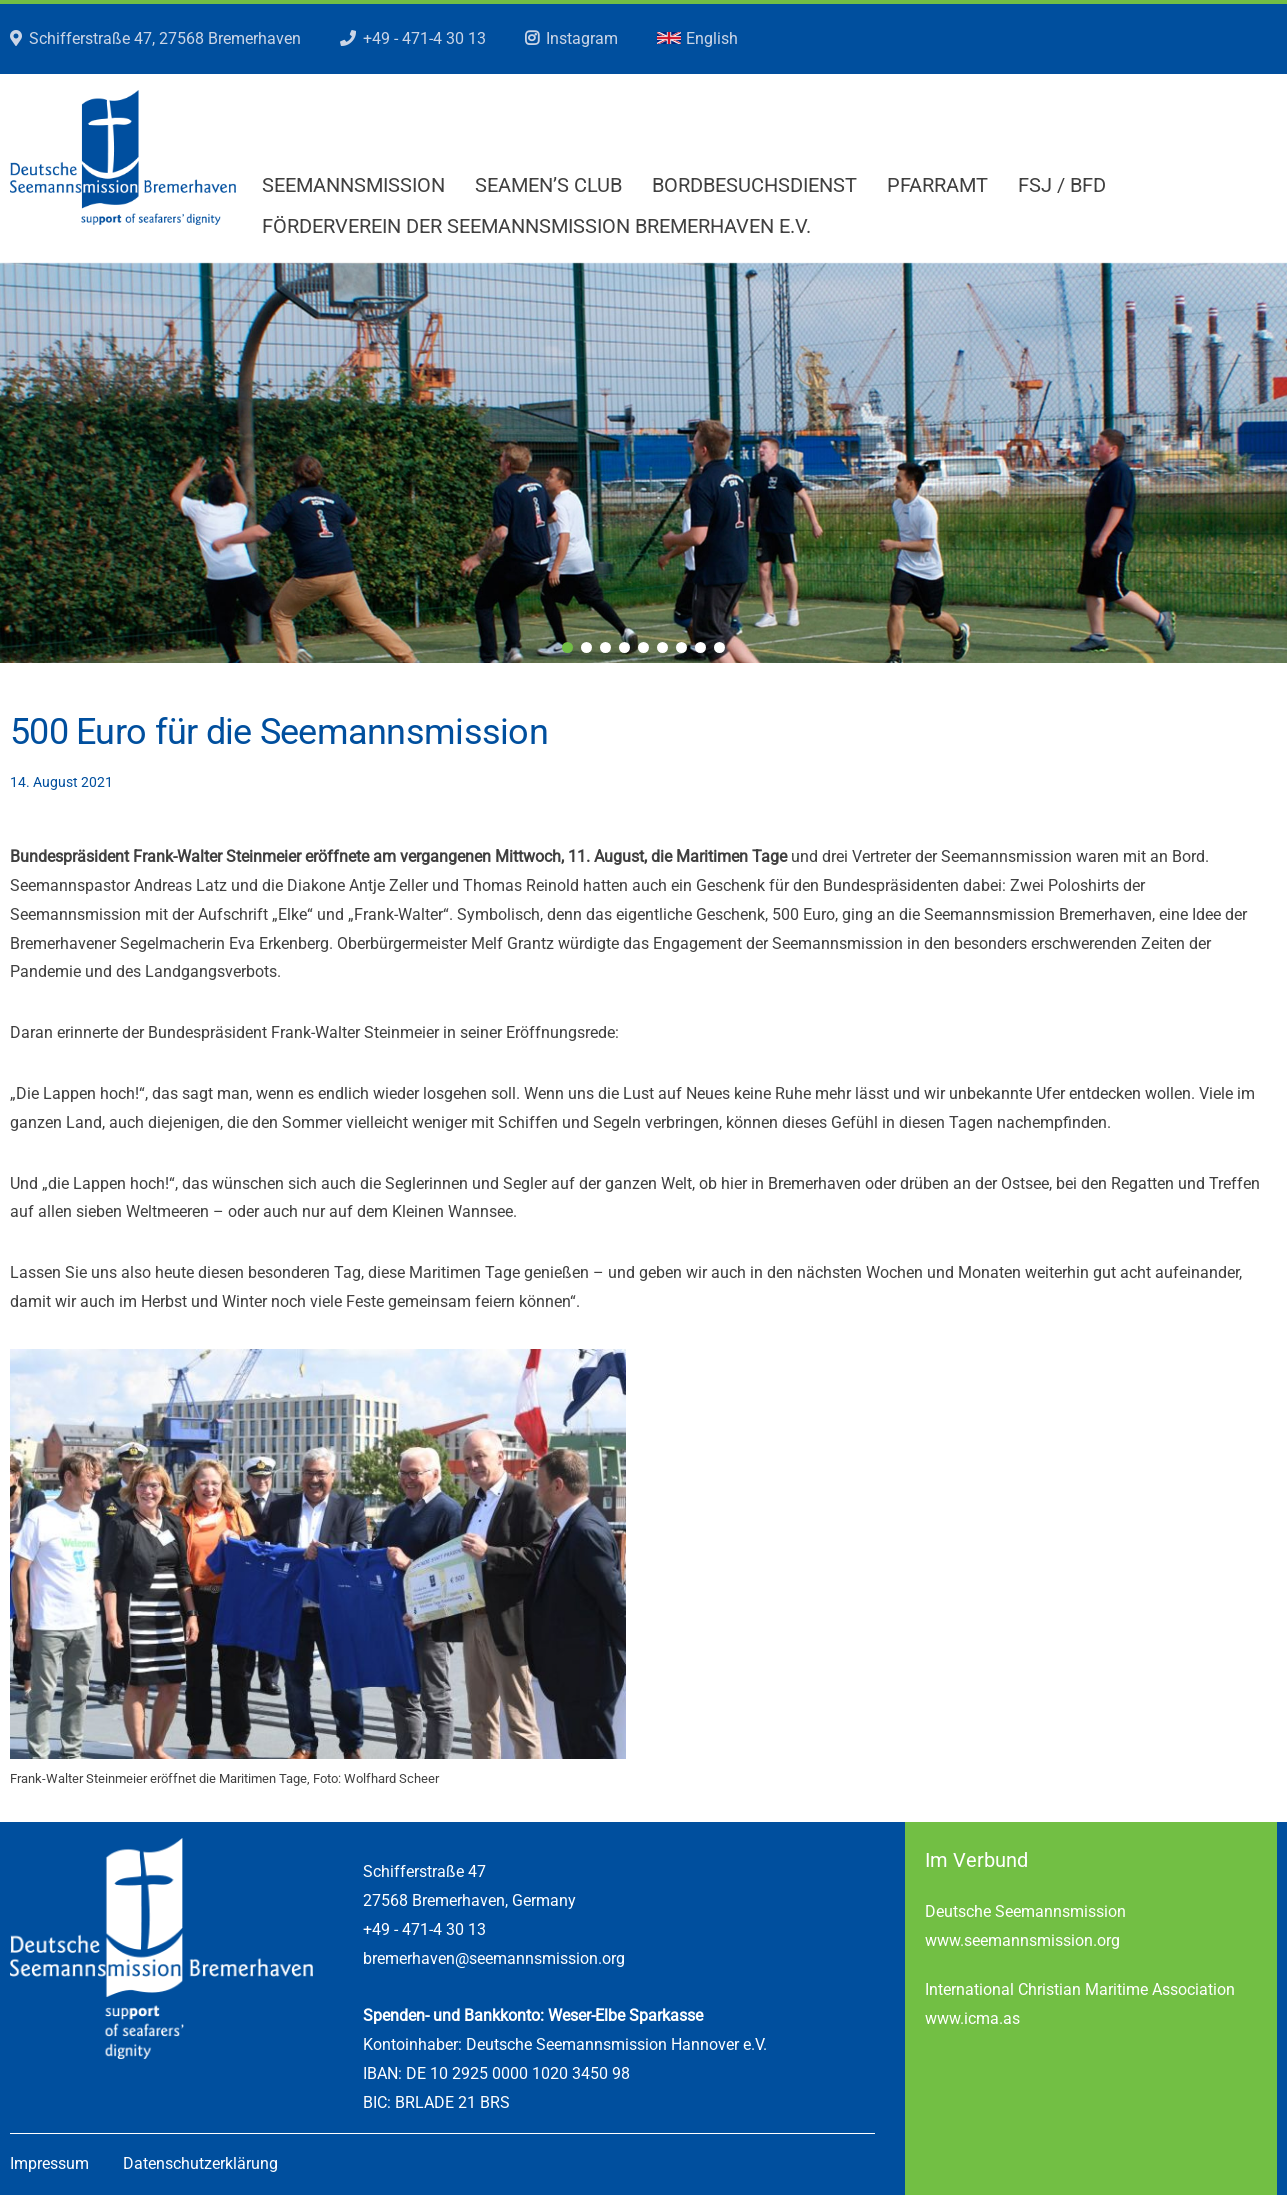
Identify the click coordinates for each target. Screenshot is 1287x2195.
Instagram (582, 38)
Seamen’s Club (548, 185)
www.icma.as (972, 2018)
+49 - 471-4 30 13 (424, 38)
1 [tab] (567, 647)
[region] (643, 463)
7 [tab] (681, 647)
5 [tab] (643, 647)
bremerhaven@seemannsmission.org (494, 1958)
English (697, 38)
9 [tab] (719, 647)
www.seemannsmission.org (1022, 1940)
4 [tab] (624, 647)
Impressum (49, 2163)
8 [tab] (700, 647)
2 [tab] (586, 647)
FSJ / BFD (1062, 185)
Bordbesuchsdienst (754, 185)
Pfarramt (937, 185)
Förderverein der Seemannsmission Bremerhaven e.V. (536, 226)
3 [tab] (605, 647)
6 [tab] (662, 647)
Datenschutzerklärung (200, 2163)
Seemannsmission (353, 185)
